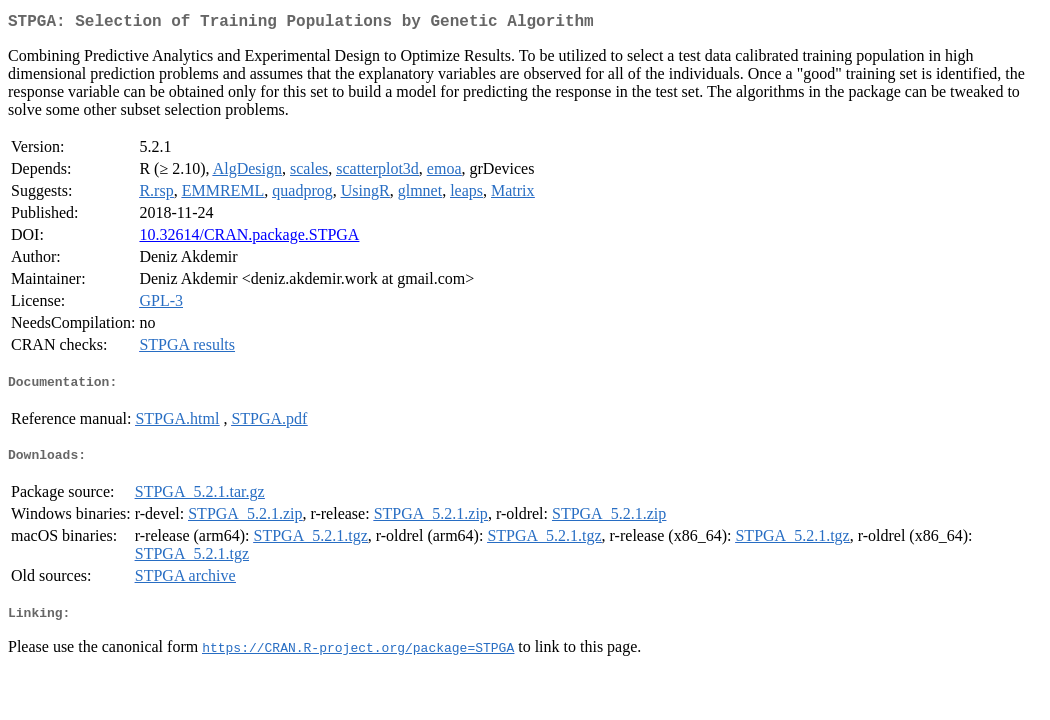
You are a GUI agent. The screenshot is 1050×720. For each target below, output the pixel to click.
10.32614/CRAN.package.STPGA (249, 238)
